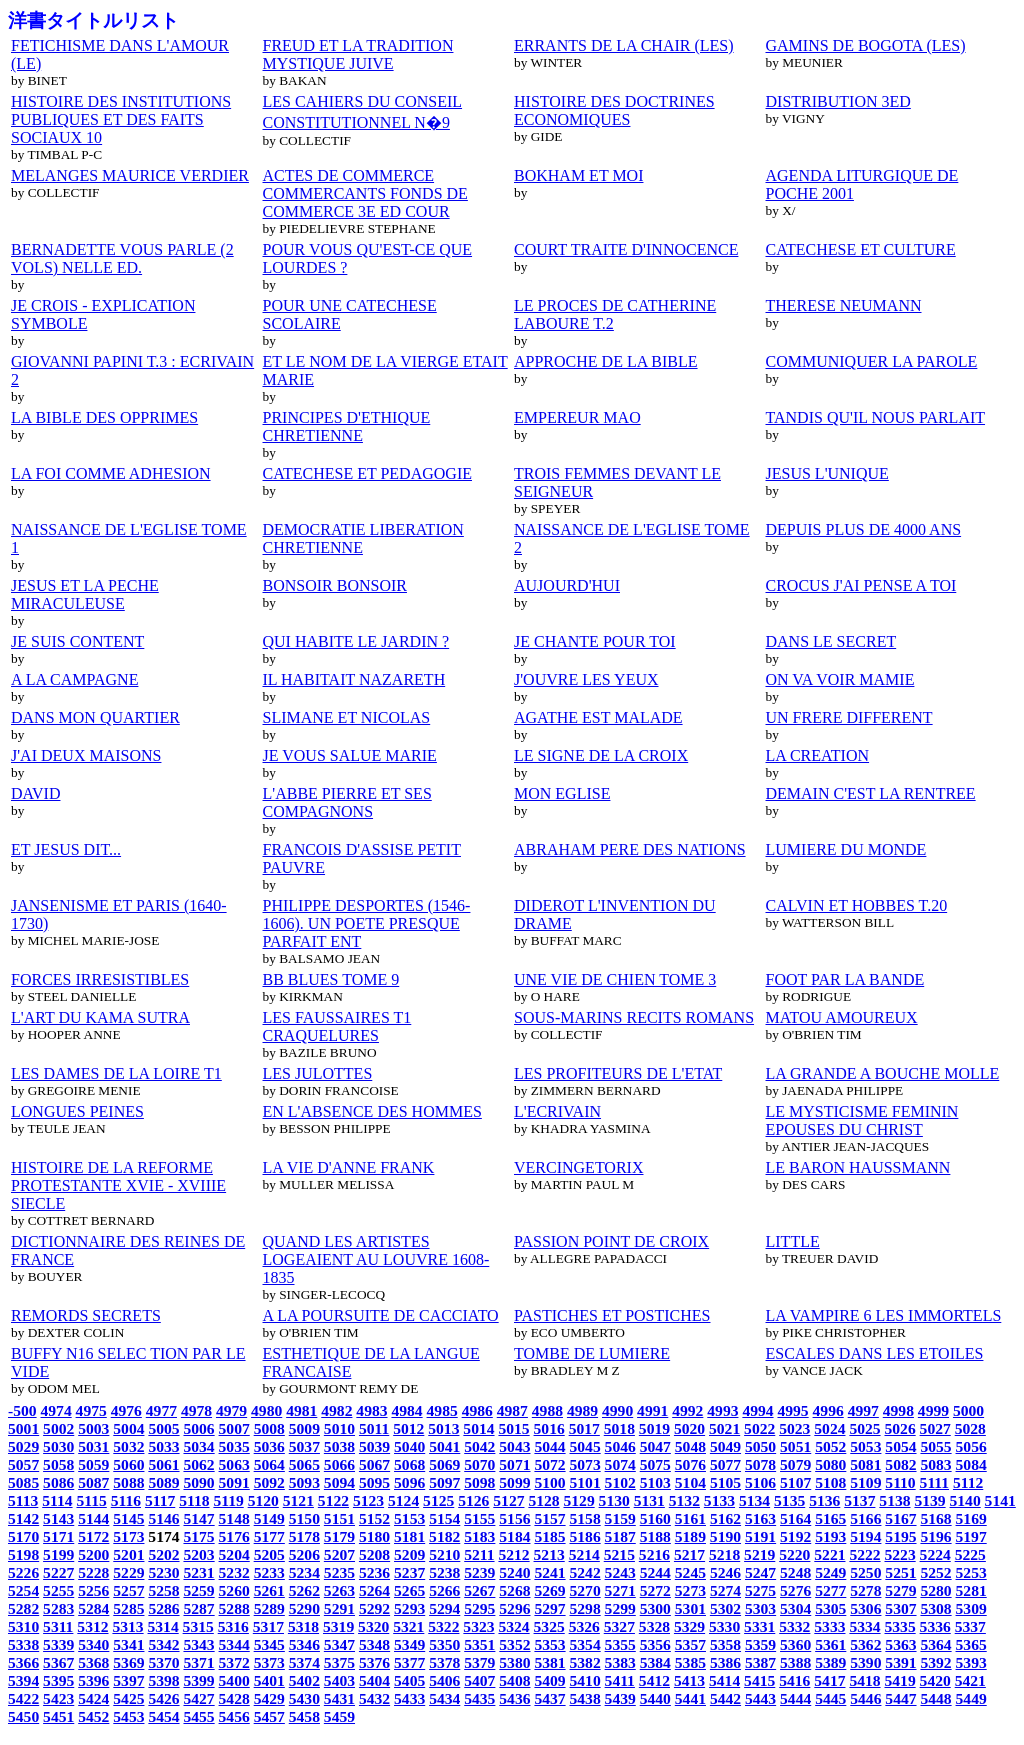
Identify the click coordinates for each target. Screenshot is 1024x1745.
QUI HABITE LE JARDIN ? (356, 641)
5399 (198, 1680)
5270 (585, 1590)
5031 (93, 1446)
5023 (794, 1428)
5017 (584, 1428)
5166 (865, 1518)
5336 (935, 1626)
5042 (479, 1446)
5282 (23, 1608)
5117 (160, 1500)
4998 (898, 1410)
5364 (935, 1644)
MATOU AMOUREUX (842, 1017)
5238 (444, 1572)
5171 (58, 1536)
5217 (689, 1554)
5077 (725, 1464)
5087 (93, 1482)
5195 (900, 1536)
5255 (58, 1590)
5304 (795, 1608)
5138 (894, 1500)
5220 (794, 1554)
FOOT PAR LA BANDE (845, 979)
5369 (128, 1662)
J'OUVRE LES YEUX (586, 679)
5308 (935, 1608)
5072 (549, 1464)
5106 (760, 1482)
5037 (304, 1446)
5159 (620, 1518)
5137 (859, 1500)
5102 (620, 1482)
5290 (304, 1608)
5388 (795, 1662)
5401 (269, 1680)
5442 (725, 1698)
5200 (93, 1554)
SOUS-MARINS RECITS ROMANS (634, 1017)
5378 (444, 1662)
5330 (724, 1626)
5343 (198, 1644)
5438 (585, 1698)
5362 (865, 1644)
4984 (406, 1410)
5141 (1000, 1500)
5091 (234, 1482)
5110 (900, 1482)
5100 (549, 1482)
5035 (234, 1446)
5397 (128, 1680)
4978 (196, 1410)
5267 (479, 1590)
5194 (865, 1536)
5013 (443, 1428)
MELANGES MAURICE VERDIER (130, 175)
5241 (549, 1572)
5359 (760, 1644)
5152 (374, 1518)
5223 (899, 1554)
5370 (163, 1662)
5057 (23, 1464)
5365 (971, 1644)
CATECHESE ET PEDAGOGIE (367, 473)
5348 (374, 1644)
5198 (23, 1554)
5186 (584, 1536)
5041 (444, 1446)
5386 (725, 1662)
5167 (900, 1518)
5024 (829, 1428)
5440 (655, 1698)
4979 (231, 1410)
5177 (269, 1536)
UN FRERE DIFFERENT (849, 717)
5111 (934, 1482)
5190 (725, 1536)
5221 (829, 1554)
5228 (93, 1572)
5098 (479, 1482)
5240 (514, 1572)
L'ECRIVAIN (557, 1111)
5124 (403, 1500)
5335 (899, 1626)
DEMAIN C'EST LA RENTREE (871, 793)
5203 (198, 1554)
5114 (57, 1500)
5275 (760, 1590)
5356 (655, 1644)
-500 (22, 1410)
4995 (792, 1410)
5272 (655, 1590)
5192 (795, 1536)
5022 (759, 1428)
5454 (163, 1716)
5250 (865, 1572)
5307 (900, 1608)
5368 (93, 1662)
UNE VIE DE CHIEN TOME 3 (615, 979)
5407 (479, 1680)
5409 (549, 1680)
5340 (93, 1644)
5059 (93, 1464)
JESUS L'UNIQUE (827, 473)
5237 (409, 1572)
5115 (91, 1500)
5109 (865, 1482)
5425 (128, 1698)
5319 (338, 1626)
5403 (339, 1680)
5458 (304, 1716)
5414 (724, 1680)
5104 (690, 1482)
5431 (339, 1698)
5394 (23, 1680)
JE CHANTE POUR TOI (595, 641)
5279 (900, 1590)
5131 (649, 1500)
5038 (339, 1446)
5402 (304, 1680)
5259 (198, 1590)
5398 (163, 1680)
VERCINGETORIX (578, 1167)
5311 (58, 1626)
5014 (478, 1428)
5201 (128, 1554)
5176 (234, 1536)
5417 (829, 1680)
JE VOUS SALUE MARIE (350, 755)
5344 (234, 1644)
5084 (971, 1464)
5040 (409, 1446)
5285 (128, 1608)
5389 (830, 1662)
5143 (58, 1518)
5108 (830, 1482)
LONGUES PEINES (77, 1111)
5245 (690, 1572)
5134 (754, 1500)
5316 (233, 1626)
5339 (58, 1644)
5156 (514, 1518)
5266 (444, 1590)
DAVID (35, 793)
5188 (655, 1536)
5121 (298, 1500)
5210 (444, 1554)
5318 (303, 1626)
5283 (58, 1608)
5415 (759, 1680)
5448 (935, 1698)
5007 (234, 1428)
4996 (828, 1410)
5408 (514, 1680)
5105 (725, 1482)
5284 (93, 1608)
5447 (900, 1698)
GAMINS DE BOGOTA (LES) (866, 45)
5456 (234, 1716)
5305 (830, 1608)
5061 (163, 1464)
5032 (128, 1446)
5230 (163, 1572)
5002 (58, 1428)
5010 (339, 1428)
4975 (91, 1410)
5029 (23, 1446)
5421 (970, 1680)
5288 (234, 1608)
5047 (655, 1446)
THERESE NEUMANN (844, 305)
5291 (339, 1608)
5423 (58, 1698)
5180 (374, 1536)
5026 (899, 1428)
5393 (971, 1662)
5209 (409, 1554)
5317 (268, 1626)
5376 (374, 1662)
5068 (409, 1464)
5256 (93, 1590)
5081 (865, 1464)
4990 (617, 1410)
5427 (198, 1698)
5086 (58, 1482)
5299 (620, 1608)
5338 (23, 1644)
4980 (266, 1410)
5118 (194, 1500)
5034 (198, 1446)
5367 (58, 1662)
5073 (585, 1464)
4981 (301, 1410)
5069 (444, 1464)
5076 (690, 1464)
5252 (935, 1572)
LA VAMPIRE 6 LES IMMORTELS (884, 1315)
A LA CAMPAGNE (74, 679)
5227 (58, 1572)
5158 (585, 1518)
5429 (269, 1698)
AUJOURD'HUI (567, 585)
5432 (374, 1698)
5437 (549, 1698)
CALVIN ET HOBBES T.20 (857, 905)
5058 (58, 1464)
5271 (620, 1590)
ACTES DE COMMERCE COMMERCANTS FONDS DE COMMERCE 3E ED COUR (365, 193)
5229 (128, 1572)
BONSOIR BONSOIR (335, 585)
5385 (690, 1662)
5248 (795, 1572)
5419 (899, 1680)
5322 (443, 1626)
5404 (374, 1680)
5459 (339, 1716)
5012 (408, 1428)
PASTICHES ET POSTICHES (612, 1315)
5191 (760, 1536)
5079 (795, 1464)
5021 (724, 1428)
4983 (371, 1410)
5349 (409, 1644)
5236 (374, 1572)
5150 (304, 1518)
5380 (514, 1662)
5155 (479, 1518)
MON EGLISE (562, 793)
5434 (444, 1698)
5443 (760, 1698)
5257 (128, 1590)
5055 (935, 1446)
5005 (163, 1428)
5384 (655, 1662)
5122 (333, 1500)
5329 (689, 1626)
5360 (795, 1644)
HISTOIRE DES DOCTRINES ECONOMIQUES (614, 110)
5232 (234, 1572)
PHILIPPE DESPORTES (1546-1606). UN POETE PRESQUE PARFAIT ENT (367, 923)
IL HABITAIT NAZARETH (354, 679)
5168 (935, 1518)
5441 (690, 1698)
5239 (479, 1572)
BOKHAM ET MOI (578, 175)
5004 (128, 1428)
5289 (269, 1608)
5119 (228, 1500)
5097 (444, 1482)
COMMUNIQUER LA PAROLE (872, 361)
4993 (722, 1410)
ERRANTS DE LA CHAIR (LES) (624, 45)
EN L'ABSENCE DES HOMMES (372, 1111)
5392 (935, 1662)
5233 (269, 1572)
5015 (513, 1428)
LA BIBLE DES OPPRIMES (104, 417)
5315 (198, 1626)
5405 (409, 1680)
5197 (971, 1536)
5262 (304, 1590)
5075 (655, 1464)
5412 (654, 1680)
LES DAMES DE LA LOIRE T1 (116, 1073)
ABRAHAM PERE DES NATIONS (630, 849)
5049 (725, 1446)
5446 (865, 1698)
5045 (585, 1446)
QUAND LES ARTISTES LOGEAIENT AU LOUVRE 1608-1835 (376, 1259)
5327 (619, 1626)
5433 (409, 1698)
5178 (304, 1536)
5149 (269, 1518)
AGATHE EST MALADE (598, 717)
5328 (654, 1626)
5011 (374, 1428)
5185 (549, 1536)
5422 (23, 1698)
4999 (933, 1410)
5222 (864, 1554)
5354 (585, 1644)
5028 (970, 1428)
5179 (339, 1536)
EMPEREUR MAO (577, 417)
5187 (620, 1536)
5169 (971, 1518)
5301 (690, 1608)
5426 (163, 1698)
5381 (549, 1662)
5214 (584, 1554)
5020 (689, 1428)
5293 (409, 1608)
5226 (23, 1572)
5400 (234, 1680)
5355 (620, 1644)
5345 (269, 1644)
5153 (409, 1518)
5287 (198, 1608)
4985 (442, 1410)
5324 (513, 1626)
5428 (234, 1698)
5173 (128, 1536)
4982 (336, 1410)
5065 (304, 1464)
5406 (444, 1680)
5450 (23, 1716)
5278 (865, 1590)
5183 (479, 1536)
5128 (543, 1500)
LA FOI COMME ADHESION (111, 473)
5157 (549, 1518)
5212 (513, 1554)
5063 (234, 1464)
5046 (620, 1446)
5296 (514, 1608)
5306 (865, 1608)
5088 (128, 1482)
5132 (684, 1500)
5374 (304, 1662)
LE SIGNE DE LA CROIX (601, 755)
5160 (655, 1518)
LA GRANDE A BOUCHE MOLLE (883, 1073)
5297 (549, 1608)
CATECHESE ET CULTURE (861, 249)
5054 (900, 1446)
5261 (269, 1590)
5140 (965, 1500)
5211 (479, 1554)
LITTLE (793, 1241)
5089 (163, 1482)
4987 (512, 1410)
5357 (690, 1644)
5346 (304, 1644)
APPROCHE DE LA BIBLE (606, 361)
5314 (163, 1626)
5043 (514, 1446)
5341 (128, 1644)
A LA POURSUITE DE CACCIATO (381, 1315)
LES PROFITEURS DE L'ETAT (618, 1073)
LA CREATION (818, 755)
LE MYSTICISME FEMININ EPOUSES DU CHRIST (862, 1120)
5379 (479, 1662)
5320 (373, 1626)
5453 (128, 1716)
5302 (725, 1608)
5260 (234, 1590)
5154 (444, 1518)
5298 (585, 1608)
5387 (760, 1662)
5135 (789, 1500)
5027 (935, 1428)
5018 (619, 1428)
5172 (93, 1536)
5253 (971, 1572)
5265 (409, 1590)
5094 (339, 1482)
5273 (690, 1590)
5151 (339, 1518)
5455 (198, 1716)
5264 (374, 1590)
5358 (725, 1644)
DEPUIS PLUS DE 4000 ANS (864, 529)
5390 (865, 1662)
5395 (58, 1680)
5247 (760, 1572)
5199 (58, 1554)
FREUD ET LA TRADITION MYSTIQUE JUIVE (358, 54)
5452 (93, 1716)
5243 (620, 1572)
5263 (339, 1590)
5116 (126, 1500)
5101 (585, 1482)
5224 (935, 1554)
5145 (128, 1518)
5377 (409, 1662)
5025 (864, 1428)
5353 (549, 1644)
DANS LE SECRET (831, 641)
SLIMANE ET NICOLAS (347, 717)
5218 (724, 1554)
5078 (760, 1464)
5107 (795, 1482)
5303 (760, 1608)
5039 (374, 1446)
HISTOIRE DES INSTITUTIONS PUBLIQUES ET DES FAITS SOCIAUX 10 (121, 119)
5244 (655, 1572)
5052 (830, 1446)
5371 (198, 1662)
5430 (304, 1698)
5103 (655, 1482)
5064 (269, 1464)
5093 (304, 1482)
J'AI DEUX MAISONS (86, 755)
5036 (269, 1446)
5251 (900, 1572)
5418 (864, 1680)
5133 (719, 1500)
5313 (127, 1626)
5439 (620, 1698)
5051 (795, 1446)
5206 (304, 1554)
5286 (163, 1608)
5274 (725, 1590)
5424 (93, 1698)
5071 (514, 1464)
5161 (690, 1518)
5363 (900, 1644)
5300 (655, 1608)
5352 (514, 1644)
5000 (968, 1410)
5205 (269, 1554)
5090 (198, 1482)
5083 (935, 1464)
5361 (830, 1644)
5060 (128, 1464)
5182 (444, 1536)
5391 (900, 1662)
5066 (339, 1464)
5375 (339, 1662)
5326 (584, 1626)
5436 (514, 1698)
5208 (374, 1554)
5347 (339, 1644)
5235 (339, 1572)
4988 (547, 1410)
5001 (23, 1428)
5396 (93, 1680)
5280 (935, 1590)
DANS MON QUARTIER (95, 717)
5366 (23, 1662)
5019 (654, 1428)
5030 (58, 1446)
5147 (198, 1518)
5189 (690, 1536)
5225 (970, 1554)
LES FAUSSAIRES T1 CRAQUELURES (337, 1026)
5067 (374, 1464)
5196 (935, 1536)
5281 (971, 1590)
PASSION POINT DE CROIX (611, 1241)
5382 (585, 1662)
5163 (760, 1518)
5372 (234, 1662)
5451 (58, 1716)
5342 (163, 1644)
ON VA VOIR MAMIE (840, 679)
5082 (900, 1464)
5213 (549, 1554)
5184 (514, 1536)
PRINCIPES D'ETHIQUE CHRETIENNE (347, 426)
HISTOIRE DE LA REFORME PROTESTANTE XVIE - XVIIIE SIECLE (118, 1185)
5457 (269, 1716)
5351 (479, 1644)
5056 (971, 1446)
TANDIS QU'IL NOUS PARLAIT (876, 417)
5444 (795, 1698)
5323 (478, 1626)
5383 (620, 1662)
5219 (759, 1554)
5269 (549, 1590)
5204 (234, 1554)
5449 (971, 1698)
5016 (549, 1428)
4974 (56, 1410)
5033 (163, 1446)
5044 (549, 1446)
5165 (830, 1518)
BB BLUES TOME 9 (331, 979)
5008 (269, 1428)
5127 (508, 1500)
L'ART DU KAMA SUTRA (100, 1017)
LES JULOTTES (318, 1073)
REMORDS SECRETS (86, 1315)
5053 (865, 1446)
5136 (824, 1500)
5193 (830, 1536)
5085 (23, 1482)
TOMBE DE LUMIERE (592, 1353)
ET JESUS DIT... (66, 849)
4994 (757, 1410)
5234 (304, 1572)
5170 (23, 1536)
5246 (725, 1572)
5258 (163, 1590)
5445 (830, 1698)
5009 (304, 1428)
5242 (585, 1572)
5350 (444, 1644)
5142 (23, 1518)
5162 (725, 1518)
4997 (863, 1410)
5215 (619, 1554)
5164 (795, 1518)
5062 (198, 1464)
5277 (830, 1590)
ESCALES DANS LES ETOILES (875, 1353)
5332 (794, 1626)
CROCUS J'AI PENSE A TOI (861, 585)
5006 (198, 1428)
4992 (687, 1410)
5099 (514, 1482)
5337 (970, 1626)
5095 (374, 1482)
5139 (929, 1500)
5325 (549, 1626)
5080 (830, 1464)
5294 (444, 1608)
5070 (479, 1464)
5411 (620, 1680)
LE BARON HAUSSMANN (858, 1167)
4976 (126, 1410)
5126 (473, 1500)
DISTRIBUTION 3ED (838, 101)
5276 (795, 1590)
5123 (368, 1500)
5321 (408, 1626)
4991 (652, 1410)
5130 (614, 1500)
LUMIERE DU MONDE (846, 849)
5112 (968, 1482)
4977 (161, 1410)
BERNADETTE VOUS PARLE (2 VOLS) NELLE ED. (122, 258)
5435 (479, 1698)
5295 (479, 1608)
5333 (829, 1626)
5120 (263, 1500)
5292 (374, 1608)
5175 (198, 1536)
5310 (23, 1626)
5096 (409, 1482)
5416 (794, 1680)
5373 (269, 1662)
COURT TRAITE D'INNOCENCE (626, 249)
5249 (830, 1572)
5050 (760, 1446)
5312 (92, 1626)
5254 (23, 1590)
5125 (438, 1500)
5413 (689, 1680)
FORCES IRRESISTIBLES (100, 979)
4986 (477, 1410)
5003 (93, 1428)
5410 (585, 1680)
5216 (654, 1554)
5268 (514, 1590)
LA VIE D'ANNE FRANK (349, 1167)
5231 (198, 1572)
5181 (409, 1536)
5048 (690, 1446)
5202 (163, 1554)
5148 (234, 1518)
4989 (582, 1410)
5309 (971, 1608)
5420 (935, 1680)
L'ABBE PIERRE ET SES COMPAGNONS (347, 802)
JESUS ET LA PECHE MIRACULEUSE (85, 594)
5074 (620, 1464)
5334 (864, 1626)
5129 (578, 1500)
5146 (163, 1518)
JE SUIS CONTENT (77, 641)
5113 (23, 1500)
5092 (269, 1482)
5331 (759, 1626)
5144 (93, 1518)
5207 (339, 1554)
